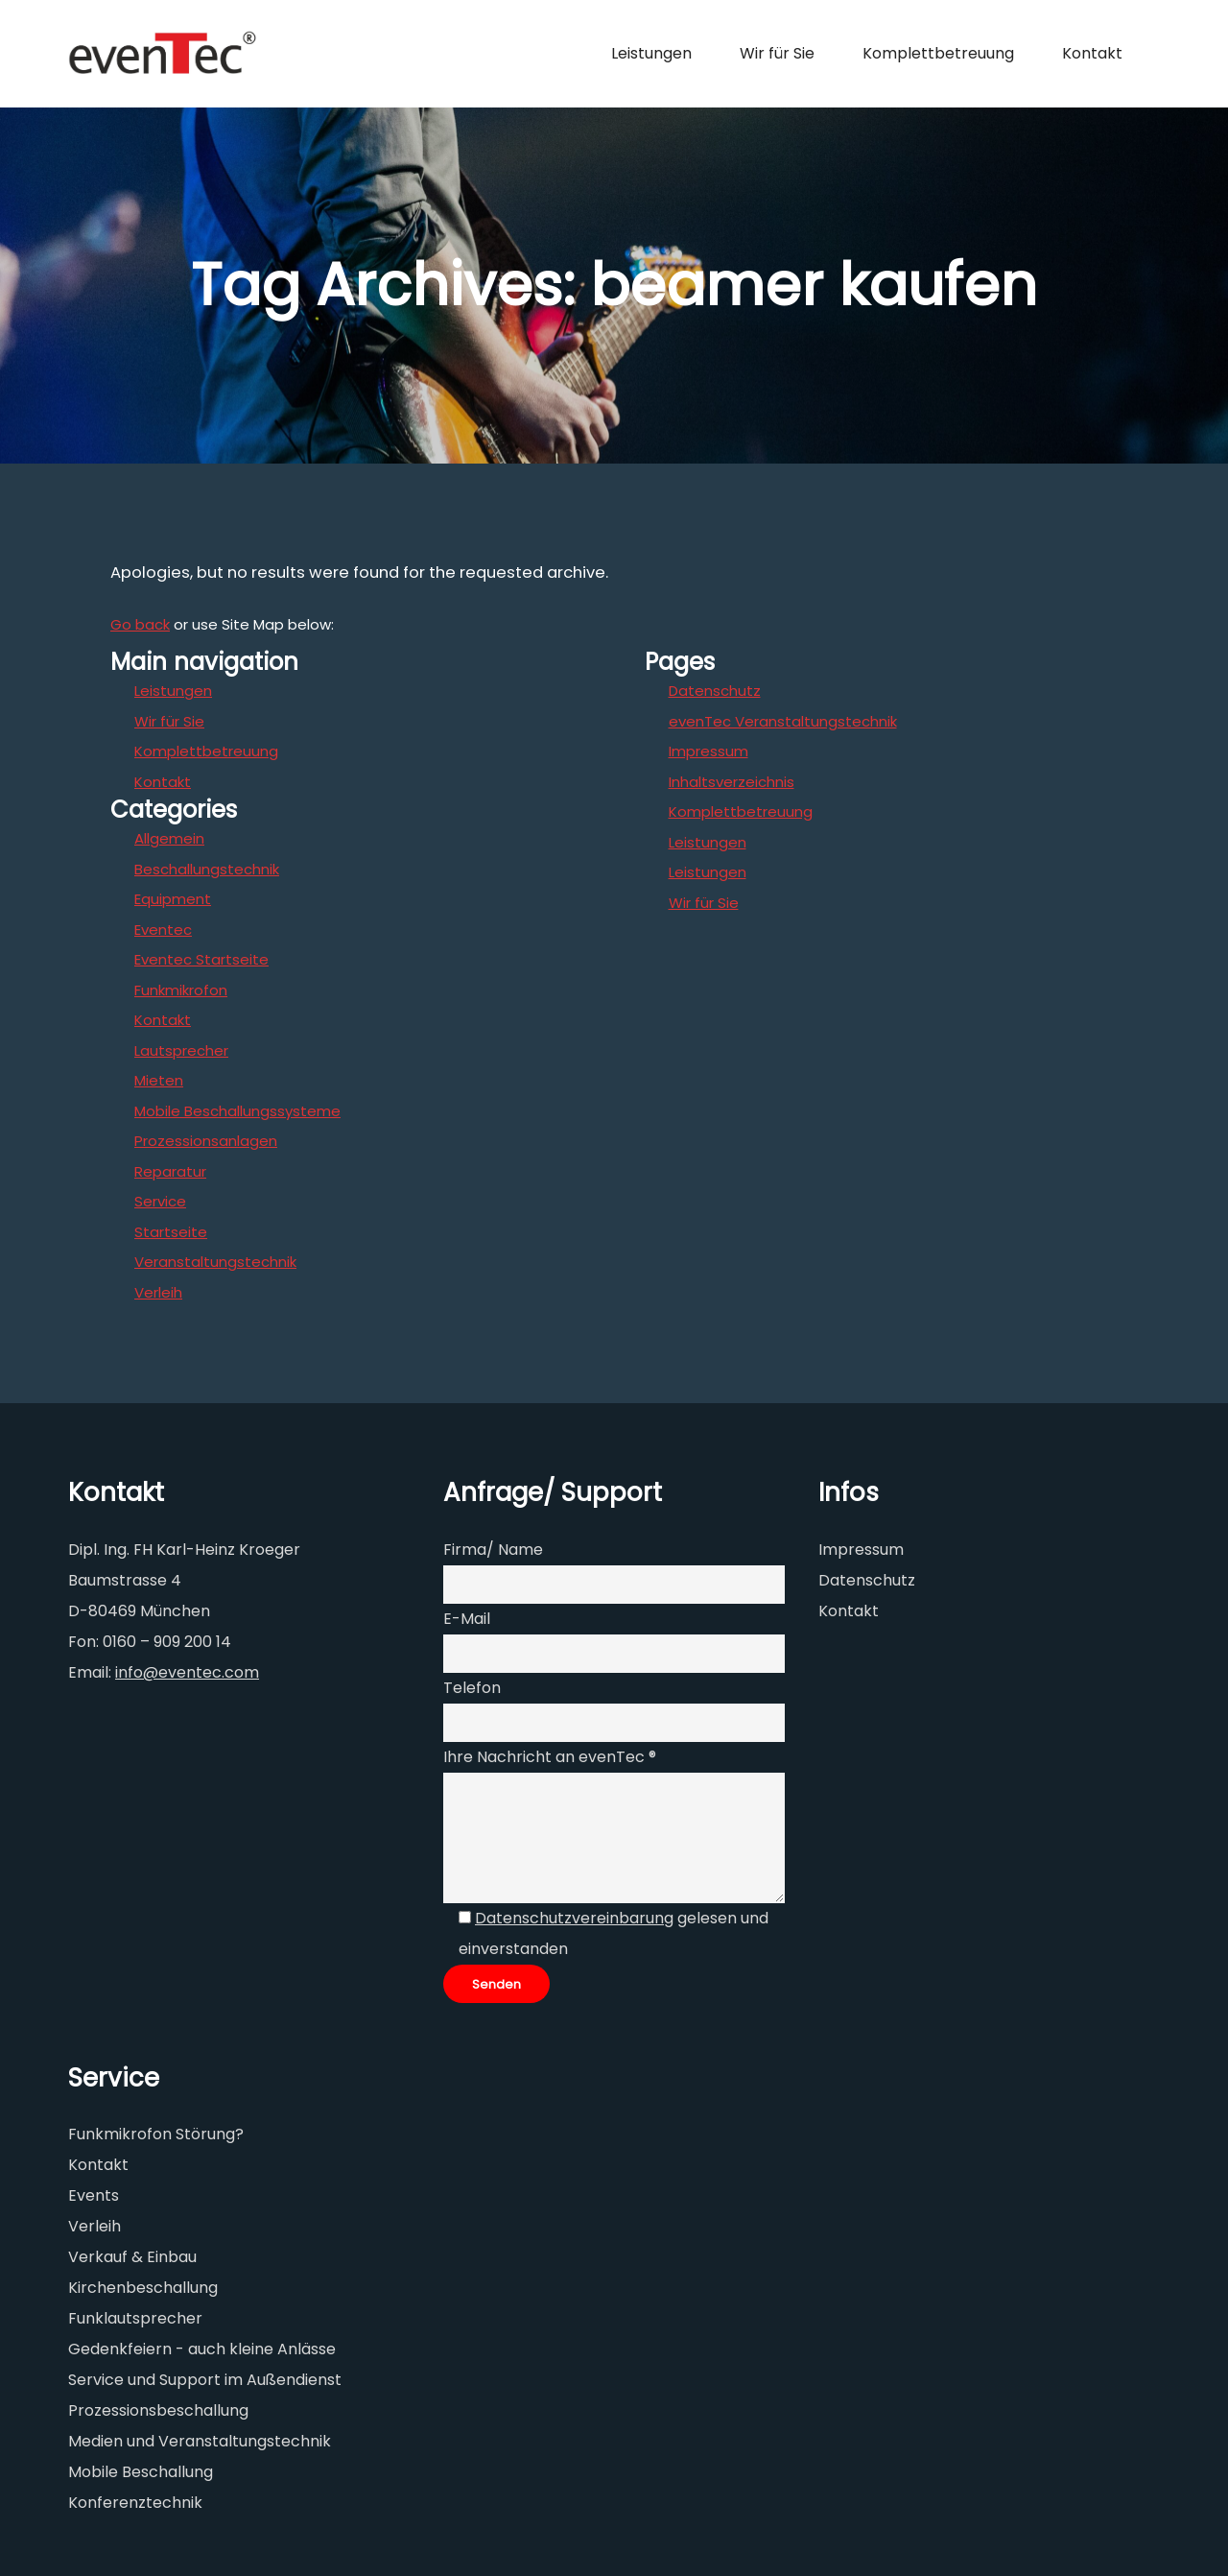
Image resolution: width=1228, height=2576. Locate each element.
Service (160, 1201)
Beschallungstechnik (206, 869)
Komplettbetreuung (206, 751)
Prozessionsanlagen (205, 1141)
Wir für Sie (169, 721)
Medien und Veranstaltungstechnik (199, 2441)
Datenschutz (715, 690)
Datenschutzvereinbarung (574, 1918)
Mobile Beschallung (140, 2472)
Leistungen (173, 690)
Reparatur (170, 1171)
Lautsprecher (181, 1050)
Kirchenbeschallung (143, 2288)
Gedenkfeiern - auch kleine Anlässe (202, 2349)
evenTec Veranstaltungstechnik (783, 721)
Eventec (163, 929)
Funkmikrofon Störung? (156, 2134)
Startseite (170, 1232)
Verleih (158, 1292)
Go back (140, 624)
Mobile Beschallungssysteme (237, 1111)
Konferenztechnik (135, 2503)
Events (93, 2195)
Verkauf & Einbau (132, 2257)
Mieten (158, 1080)
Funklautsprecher (135, 2318)
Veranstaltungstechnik (215, 1262)
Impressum (708, 751)
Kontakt (162, 782)
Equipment (172, 899)
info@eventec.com (187, 1672)
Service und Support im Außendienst (205, 2380)
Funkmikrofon (180, 990)
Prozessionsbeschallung (158, 2410)
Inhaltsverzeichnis (731, 782)
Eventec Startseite (201, 959)
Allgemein (169, 838)
